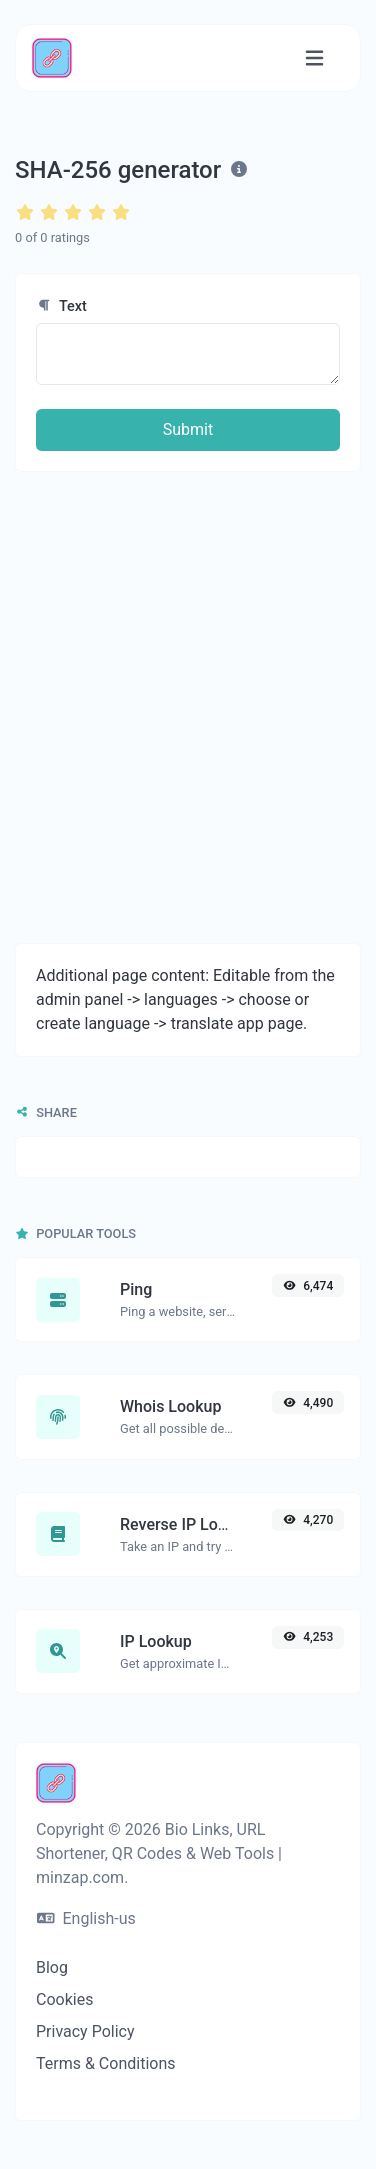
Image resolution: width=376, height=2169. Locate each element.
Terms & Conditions (106, 2063)
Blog (52, 1967)
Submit (188, 429)
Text (61, 306)
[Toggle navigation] (314, 58)
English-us (86, 1918)
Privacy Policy (85, 2031)
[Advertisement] (187, 707)
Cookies (64, 1999)
